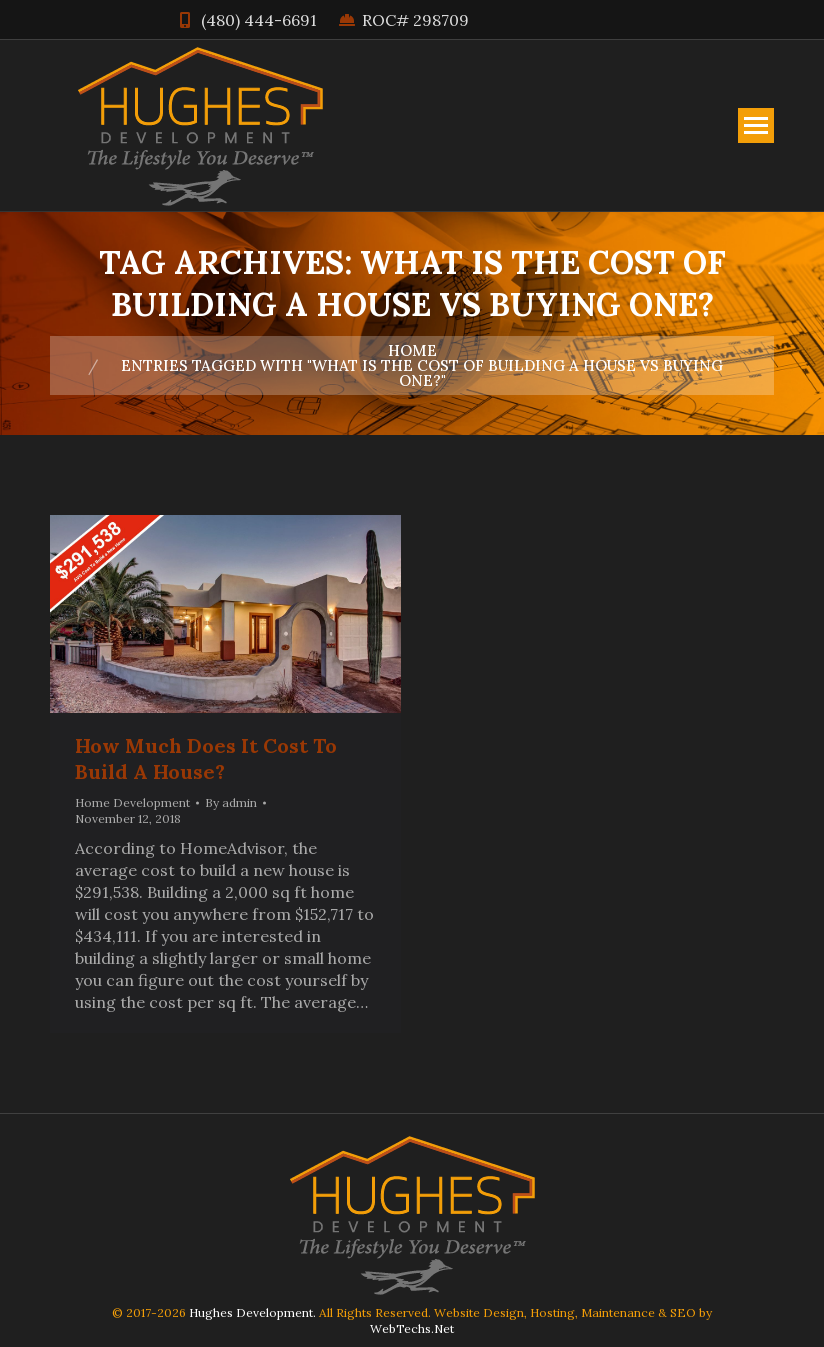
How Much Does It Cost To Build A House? (206, 758)
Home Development (132, 802)
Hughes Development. (252, 1312)
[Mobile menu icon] (756, 125)
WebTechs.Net (412, 1328)
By (231, 802)
